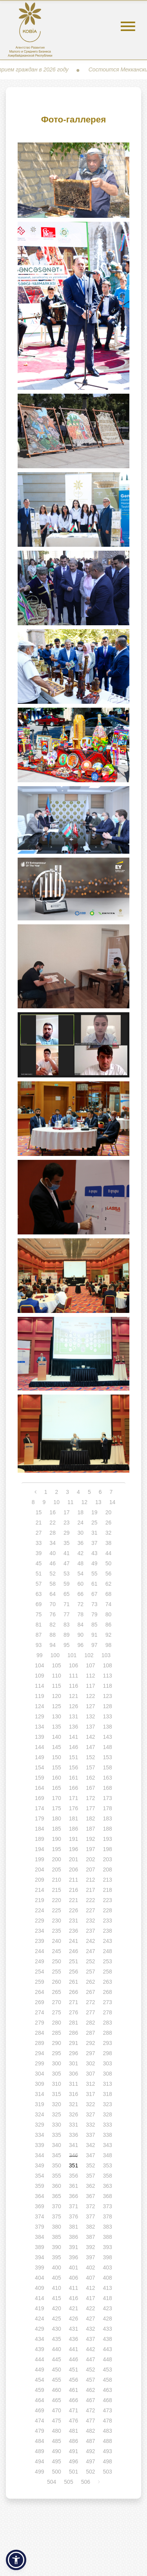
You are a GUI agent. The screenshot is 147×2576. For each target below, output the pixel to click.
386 (73, 2237)
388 (107, 2237)
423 (107, 2308)
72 (81, 1604)
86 (108, 1624)
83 (67, 1624)
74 (108, 1604)
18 (81, 1512)
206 (73, 1869)
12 (85, 1502)
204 (39, 1869)
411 (73, 2288)
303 (107, 2063)
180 (56, 1818)
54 (81, 1573)
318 (107, 2094)
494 (39, 2461)
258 (107, 1971)
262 (90, 1982)
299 (39, 2063)
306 (73, 2073)
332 (90, 2124)
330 (56, 2124)
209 (39, 1880)
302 (90, 2063)
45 (39, 1563)
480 (56, 2431)
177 (90, 1808)
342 (90, 2145)
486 (73, 2441)
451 (73, 2369)
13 (98, 1502)
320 (56, 2104)
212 (90, 1880)
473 (107, 2410)
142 (90, 1737)
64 (52, 1594)
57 (39, 1584)
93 (39, 1645)
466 (73, 2400)
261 (73, 1982)
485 (56, 2441)
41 (67, 1553)
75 (39, 1614)
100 (55, 1655)
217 (90, 1890)
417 (90, 2298)
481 (73, 2431)
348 (107, 2155)
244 (39, 1951)
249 (39, 1961)
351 (73, 2165)
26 (108, 1522)
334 (39, 2135)
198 (107, 1849)
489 (39, 2451)
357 (90, 2176)
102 (88, 1655)
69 (39, 1604)
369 (39, 2206)
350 (56, 2165)
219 (39, 1900)
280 (56, 2022)
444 (39, 2359)
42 (81, 1553)
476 (73, 2420)
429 (39, 2329)
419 (39, 2308)
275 (56, 2012)
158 (107, 1767)
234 (39, 1931)
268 (107, 1992)
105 (56, 1665)
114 (39, 1686)
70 (52, 1604)
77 (67, 1614)
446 (73, 2359)
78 (81, 1614)
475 (56, 2420)
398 (107, 2257)
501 (73, 2471)
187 (90, 1829)
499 (39, 2471)
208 (107, 1869)
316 (73, 2094)
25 (94, 1522)
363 (107, 2186)
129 (39, 1716)
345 (56, 2155)
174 (39, 1808)
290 (56, 2043)
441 (73, 2349)
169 (39, 1798)
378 (107, 2216)
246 (73, 1951)
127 (90, 1706)
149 (39, 1757)
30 (81, 1533)
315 (56, 2094)
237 (90, 1931)
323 (107, 2104)
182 (90, 1818)
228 (107, 1910)
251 (73, 1961)
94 (52, 1645)
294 (39, 2053)
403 (107, 2267)
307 (90, 2073)
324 (39, 2114)
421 (73, 2308)
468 (107, 2400)
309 (39, 2084)
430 (56, 2329)
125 (56, 1706)
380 (56, 2227)
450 (56, 2369)
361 (73, 2186)
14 (112, 1502)
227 (90, 1910)
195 (56, 1849)
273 (107, 2002)
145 (56, 1747)
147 (90, 1747)
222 (90, 1900)
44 (108, 1553)
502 (90, 2471)
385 (56, 2237)
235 (56, 1931)
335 (56, 2135)
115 (56, 1686)
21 (39, 1522)
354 (39, 2176)
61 (94, 1584)
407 (90, 2278)
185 (56, 1829)
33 (39, 1543)
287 (90, 2033)
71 (67, 1604)
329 (39, 2124)
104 (39, 1665)
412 (90, 2288)
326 (73, 2114)
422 (90, 2308)
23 (67, 1522)
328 (107, 2114)
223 (107, 1900)
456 (73, 2380)
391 (73, 2247)
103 (106, 1655)
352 (90, 2165)
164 (39, 1788)
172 (90, 1798)
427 (90, 2318)
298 (107, 2053)
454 (39, 2380)
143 (107, 1737)
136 (73, 1726)
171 (73, 1798)
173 (107, 1798)
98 (108, 1645)
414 (39, 2298)
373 (107, 2206)
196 (73, 1849)
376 (73, 2216)
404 (39, 2278)
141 (73, 1737)
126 (73, 1706)
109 (39, 1675)
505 (68, 2482)
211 (73, 1880)
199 (39, 1859)
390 (56, 2247)
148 (107, 1747)
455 (56, 2380)
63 (39, 1594)
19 (94, 1512)
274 (39, 2012)
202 (90, 1859)
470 (56, 2410)
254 (39, 1971)
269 (39, 2002)
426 (73, 2318)
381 (73, 2227)
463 (107, 2390)
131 (73, 1716)
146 (73, 1747)
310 (56, 2084)
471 (73, 2410)
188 (107, 1829)
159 (39, 1778)
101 (71, 1655)
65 (67, 1594)
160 (56, 1778)
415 (56, 2298)
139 (39, 1737)
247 (90, 1951)
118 (107, 1686)
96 (81, 1645)
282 (90, 2022)
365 (56, 2196)
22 (52, 1522)
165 (56, 1788)
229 (39, 1920)
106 (73, 1665)
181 (73, 1818)
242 (90, 1941)
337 (90, 2135)
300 (56, 2063)
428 (107, 2318)
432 (90, 2329)
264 (39, 1992)
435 (56, 2339)
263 (107, 1982)
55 (94, 1573)
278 (107, 2012)
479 (39, 2431)
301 (73, 2063)
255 (56, 1971)
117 (90, 1686)
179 (39, 1818)
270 (56, 2002)
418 (107, 2298)
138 (107, 1726)
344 (39, 2155)
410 (56, 2288)
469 (39, 2410)
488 (107, 2441)
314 (39, 2094)
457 (90, 2380)
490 (56, 2451)
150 (56, 1757)
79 (94, 1614)
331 (73, 2124)
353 (107, 2165)
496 (73, 2461)
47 (67, 1563)
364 (39, 2196)
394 (39, 2257)
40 (52, 1553)
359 (39, 2186)
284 (39, 2033)
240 (56, 1941)
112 (90, 1675)
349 (39, 2165)
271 (73, 2002)
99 (39, 1655)
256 (73, 1971)
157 (90, 1767)
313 (107, 2084)
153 (107, 1757)
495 (56, 2461)
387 (90, 2237)
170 (56, 1798)
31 (94, 1533)
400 (56, 2267)
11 (70, 1502)
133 (107, 1716)
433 (107, 2329)
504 (51, 2482)
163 (107, 1778)
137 (90, 1726)
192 (90, 1839)
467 (90, 2400)
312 (90, 2084)
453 (107, 2369)
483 (107, 2431)
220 (56, 1900)
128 (107, 1706)
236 (73, 1931)
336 (73, 2135)
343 (107, 2145)
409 (39, 2288)
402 (90, 2267)
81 (39, 1624)
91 (94, 1635)
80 (108, 1614)
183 (107, 1818)
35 (67, 1543)
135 (56, 1726)
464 (39, 2400)
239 (39, 1941)
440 (56, 2349)
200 (56, 1859)
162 (90, 1778)
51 (39, 1573)
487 (90, 2441)
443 (107, 2349)
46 (52, 1563)
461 (73, 2390)
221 (73, 1900)
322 (90, 2104)
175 (56, 1808)
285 (56, 2033)
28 (52, 1533)
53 (67, 1573)
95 (67, 1645)
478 (107, 2420)
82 (52, 1624)
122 (90, 1696)
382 (90, 2227)
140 (56, 1737)
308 (107, 2073)
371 (73, 2206)
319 (39, 2104)
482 (90, 2431)
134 (39, 1726)
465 (56, 2400)
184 (39, 1829)
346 (73, 2155)
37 (94, 1543)
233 (107, 1920)
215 (56, 1890)
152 (90, 1757)
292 (90, 2043)
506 (85, 2482)
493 (107, 2451)
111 (73, 1675)
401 (73, 2267)
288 (107, 2033)
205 (56, 1869)
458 (107, 2380)
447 (90, 2359)
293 (107, 2043)
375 (56, 2216)
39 (39, 1553)
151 (73, 1757)
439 (39, 2349)
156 (73, 1767)
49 (94, 1563)
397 (90, 2257)
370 (56, 2206)
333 (107, 2124)
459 (39, 2390)
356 (73, 2176)
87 (39, 1635)
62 (108, 1584)
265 (56, 1992)
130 (56, 1716)
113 (107, 1675)
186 (73, 1829)
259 (39, 1982)
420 (56, 2308)
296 (73, 2053)
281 (73, 2022)
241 (73, 1941)
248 (107, 1951)
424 (39, 2318)
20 (108, 1512)
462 (90, 2390)
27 (39, 1533)
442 (90, 2349)
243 (107, 1941)
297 (90, 2053)
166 (73, 1788)
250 (56, 1961)
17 (67, 1512)
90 (81, 1635)
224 (39, 1910)
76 (52, 1614)
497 (90, 2461)
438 (107, 2339)
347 (90, 2155)
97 (94, 1645)
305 (56, 2073)
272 (90, 2002)
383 (107, 2227)
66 (81, 1594)
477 (90, 2420)
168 (107, 1788)
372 (90, 2206)
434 (39, 2339)
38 (108, 1543)
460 (56, 2390)
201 (73, 1859)
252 (90, 1961)
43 (94, 1553)
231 (73, 1920)
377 (90, 2216)
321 (73, 2104)
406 (73, 2278)
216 (73, 1890)
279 (39, 2022)
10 (56, 1502)
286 (73, 2033)
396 (73, 2257)
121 (73, 1696)
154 (39, 1767)
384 (39, 2237)
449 (39, 2369)
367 (90, 2196)
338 (107, 2135)
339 (39, 2145)
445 (56, 2359)
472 (90, 2410)
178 (107, 1808)
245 (56, 1951)
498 (107, 2461)
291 (73, 2043)
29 (67, 1533)
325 (56, 2114)
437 (90, 2339)
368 (107, 2196)
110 (56, 1675)
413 (107, 2288)
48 (81, 1563)
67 (94, 1594)
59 (67, 1584)
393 (107, 2247)
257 (90, 1971)
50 (108, 1563)
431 (73, 2329)
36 (81, 1543)
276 (73, 2012)
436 (73, 2339)
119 (39, 1696)
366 (73, 2196)
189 (39, 1839)
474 (39, 2420)
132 (90, 1716)
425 (56, 2318)
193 (107, 1839)
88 (52, 1635)
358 (107, 2176)
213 (107, 1880)
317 (90, 2094)
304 (39, 2073)
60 (81, 1584)
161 (73, 1778)
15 (39, 1512)
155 (56, 1767)
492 (90, 2451)
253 (107, 1961)
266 (73, 1992)
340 (56, 2145)
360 (56, 2186)
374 (39, 2216)
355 (56, 2176)
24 (81, 1522)
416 (73, 2298)
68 (108, 1594)
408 (107, 2278)
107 (90, 1665)
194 (39, 1849)
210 (56, 1880)
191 (73, 1839)
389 (39, 2247)
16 (52, 1512)
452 (90, 2369)
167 (90, 1788)
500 (56, 2471)
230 (56, 1920)
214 (39, 1890)
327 (90, 2114)
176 (73, 1808)
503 (107, 2471)
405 (56, 2278)
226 (73, 1910)
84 (81, 1624)
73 (94, 1604)
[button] (16, 2560)
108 (107, 1665)
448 (107, 2359)
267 (90, 1992)
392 (90, 2247)
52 (52, 1573)
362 (90, 2186)
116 (73, 1686)
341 (73, 2145)
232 (90, 1920)
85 (94, 1624)
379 (39, 2227)
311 (73, 2084)
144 (39, 1747)
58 (52, 1584)
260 (56, 1982)
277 (90, 2012)
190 (56, 1839)
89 (67, 1635)
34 (52, 1543)
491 (73, 2451)
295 (56, 2053)
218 (107, 1890)
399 (39, 2267)
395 (56, 2257)
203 (107, 1859)
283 (107, 2022)
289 (39, 2043)
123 (107, 1696)
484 (39, 2441)
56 (108, 1573)
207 (90, 1869)
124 (39, 1706)
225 (56, 1910)
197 (90, 1849)
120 (56, 1696)
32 (108, 1533)
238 (107, 1931)
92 (108, 1635)
